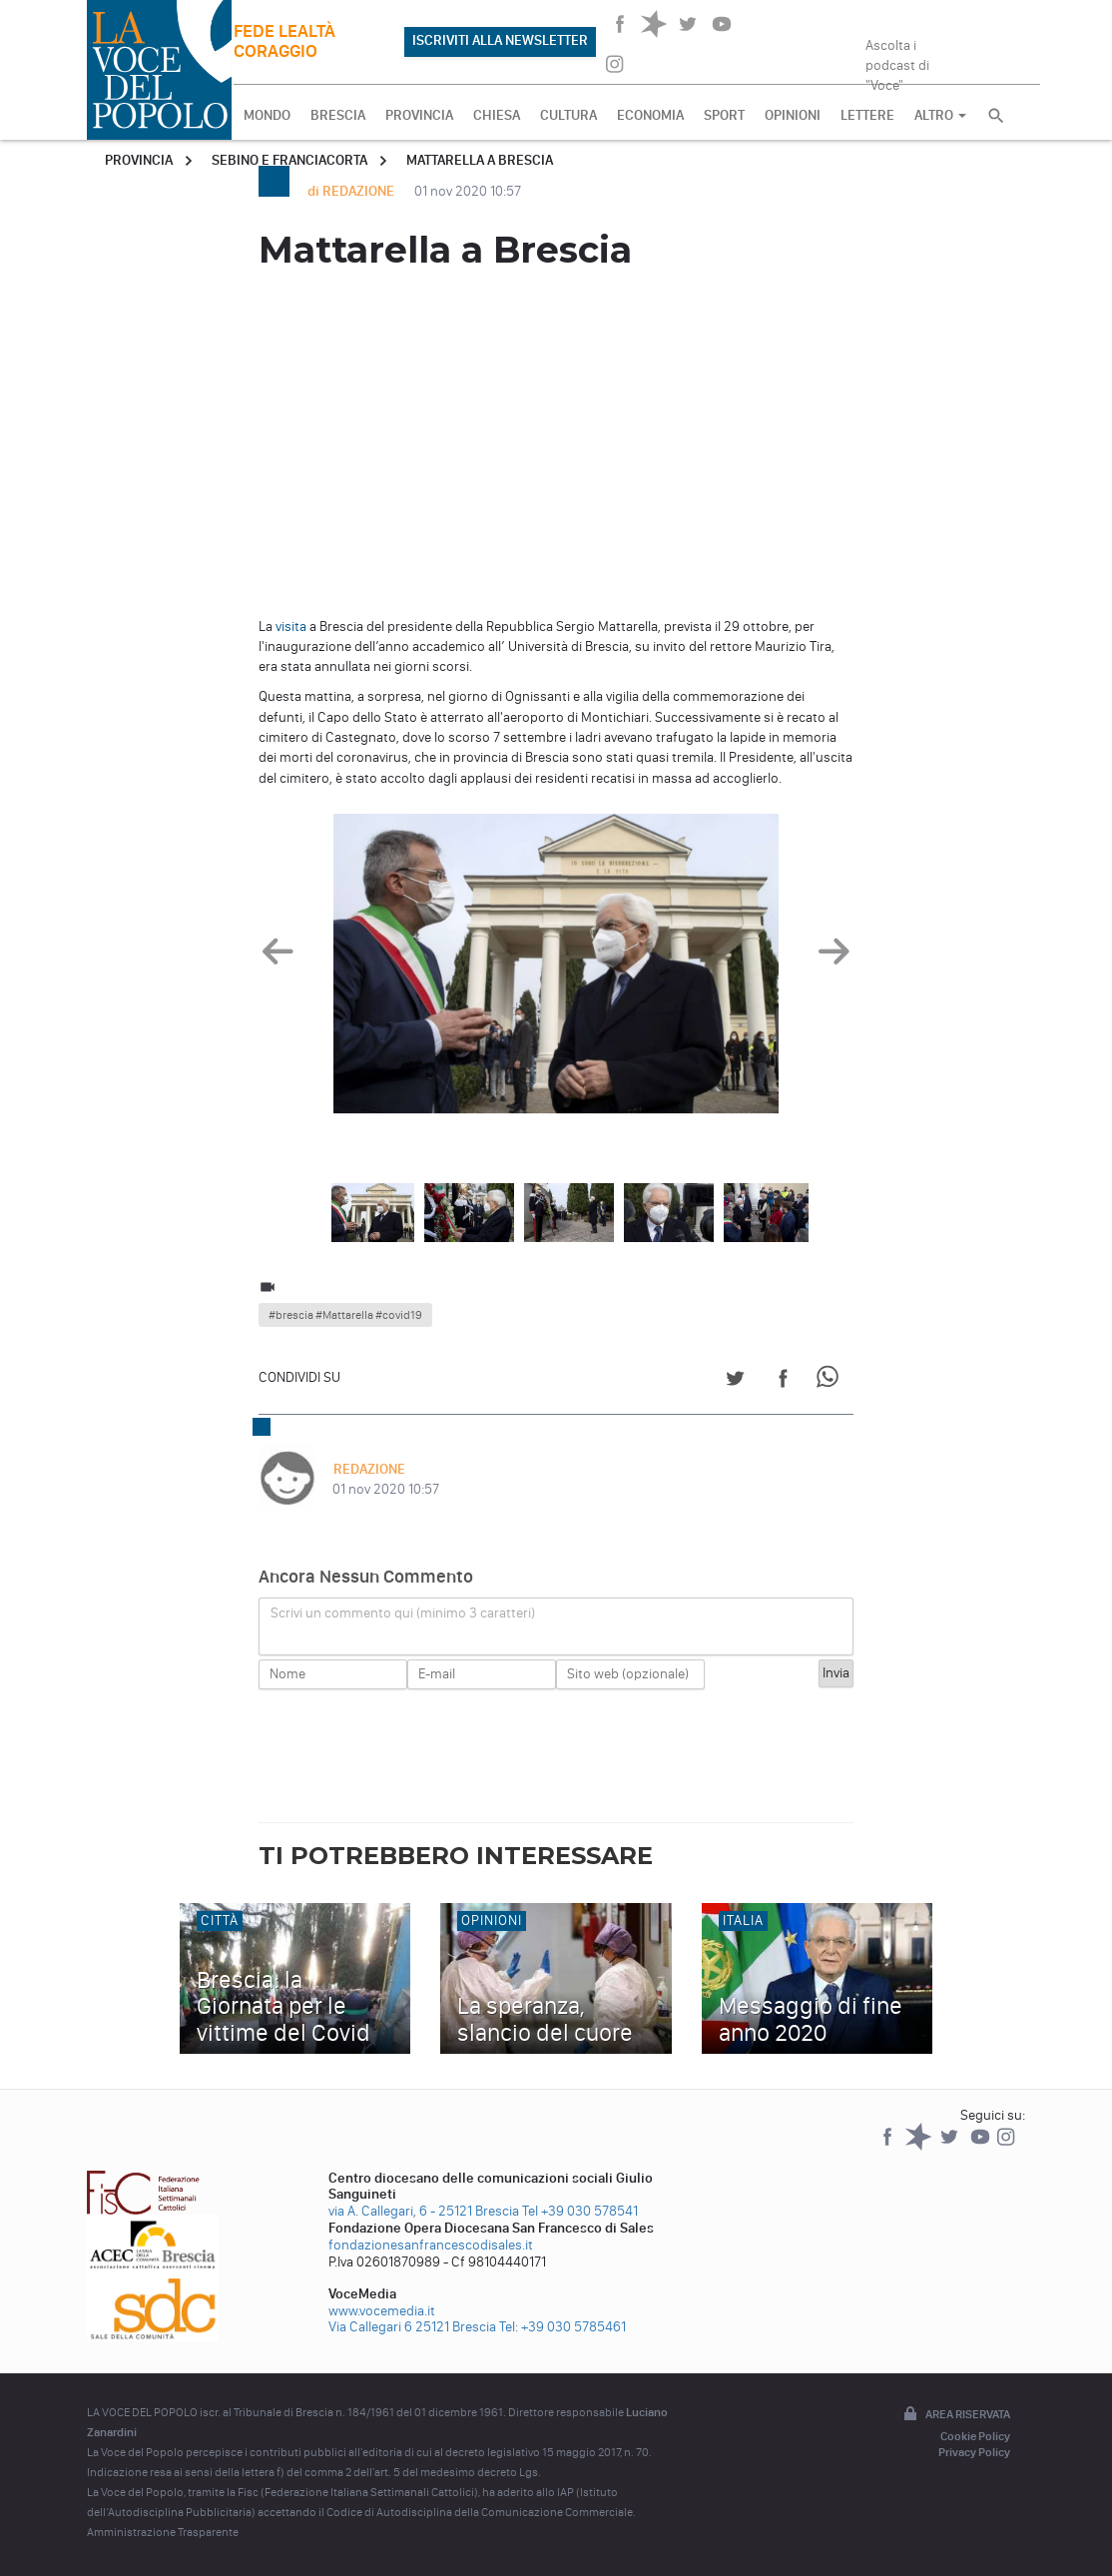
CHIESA (496, 115)
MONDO (267, 115)
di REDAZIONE (352, 191)
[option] (556, 968)
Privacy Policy (974, 2452)
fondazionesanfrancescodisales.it (430, 2245)
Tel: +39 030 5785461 (562, 2326)
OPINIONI (793, 115)
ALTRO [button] (940, 115)
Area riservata (955, 2415)
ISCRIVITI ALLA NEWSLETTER (500, 40)
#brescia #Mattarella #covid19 (345, 1315)
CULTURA (568, 115)
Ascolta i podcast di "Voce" (897, 59)
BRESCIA (337, 115)
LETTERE (867, 115)
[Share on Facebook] (783, 1381)
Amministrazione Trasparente (163, 2532)
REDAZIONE (368, 1469)
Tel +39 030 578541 (580, 2211)
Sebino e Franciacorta (289, 160)
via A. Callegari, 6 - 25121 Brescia (423, 2211)
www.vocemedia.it (381, 2310)
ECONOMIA (650, 115)
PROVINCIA (419, 115)
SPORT (724, 115)
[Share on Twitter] (735, 1381)
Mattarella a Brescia (479, 160)
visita (291, 626)
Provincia (139, 160)
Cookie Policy (975, 2436)
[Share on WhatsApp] (831, 1381)
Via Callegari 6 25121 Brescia (412, 2326)
